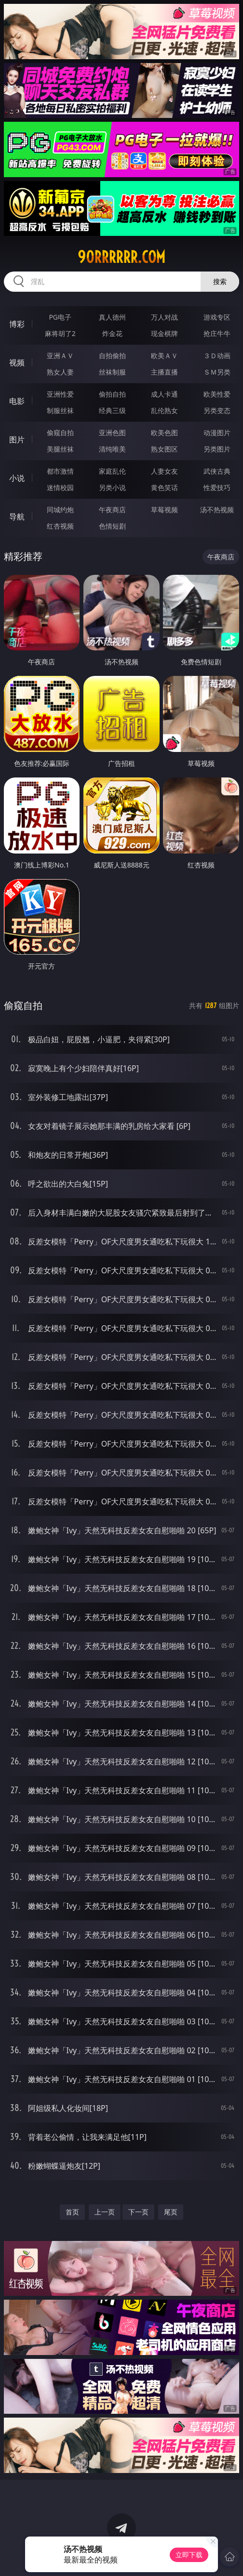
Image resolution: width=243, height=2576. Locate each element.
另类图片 (216, 448)
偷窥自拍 (60, 432)
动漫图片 (216, 432)
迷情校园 (60, 487)
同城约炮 (60, 509)
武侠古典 (216, 471)
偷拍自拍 (112, 394)
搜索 (220, 281)
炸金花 (112, 333)
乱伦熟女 (164, 410)
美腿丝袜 (60, 448)
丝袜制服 (112, 371)
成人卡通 (164, 394)
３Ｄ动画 (216, 355)
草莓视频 (164, 509)
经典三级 (112, 410)
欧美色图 (164, 432)
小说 (17, 478)
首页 (72, 2211)
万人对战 (164, 317)
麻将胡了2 (60, 333)
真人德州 (112, 317)
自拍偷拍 (112, 355)
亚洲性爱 (60, 394)
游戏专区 (216, 317)
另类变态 (216, 410)
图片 (17, 439)
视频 (17, 362)
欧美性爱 (216, 394)
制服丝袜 (60, 410)
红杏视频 (60, 526)
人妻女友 (164, 471)
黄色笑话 (164, 487)
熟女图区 (164, 448)
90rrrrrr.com (121, 257)
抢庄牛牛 (216, 333)
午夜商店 (112, 509)
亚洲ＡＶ (60, 355)
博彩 (17, 324)
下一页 (138, 2211)
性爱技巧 (216, 487)
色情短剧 (112, 526)
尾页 (170, 2211)
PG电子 (60, 317)
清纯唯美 (112, 448)
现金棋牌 (164, 333)
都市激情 (60, 471)
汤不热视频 (217, 509)
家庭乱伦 (112, 471)
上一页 (104, 2211)
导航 (17, 516)
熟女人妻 (60, 371)
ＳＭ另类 (216, 371)
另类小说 (112, 487)
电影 (17, 401)
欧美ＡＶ (164, 355)
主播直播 (164, 371)
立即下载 (189, 2554)
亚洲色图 (112, 432)
